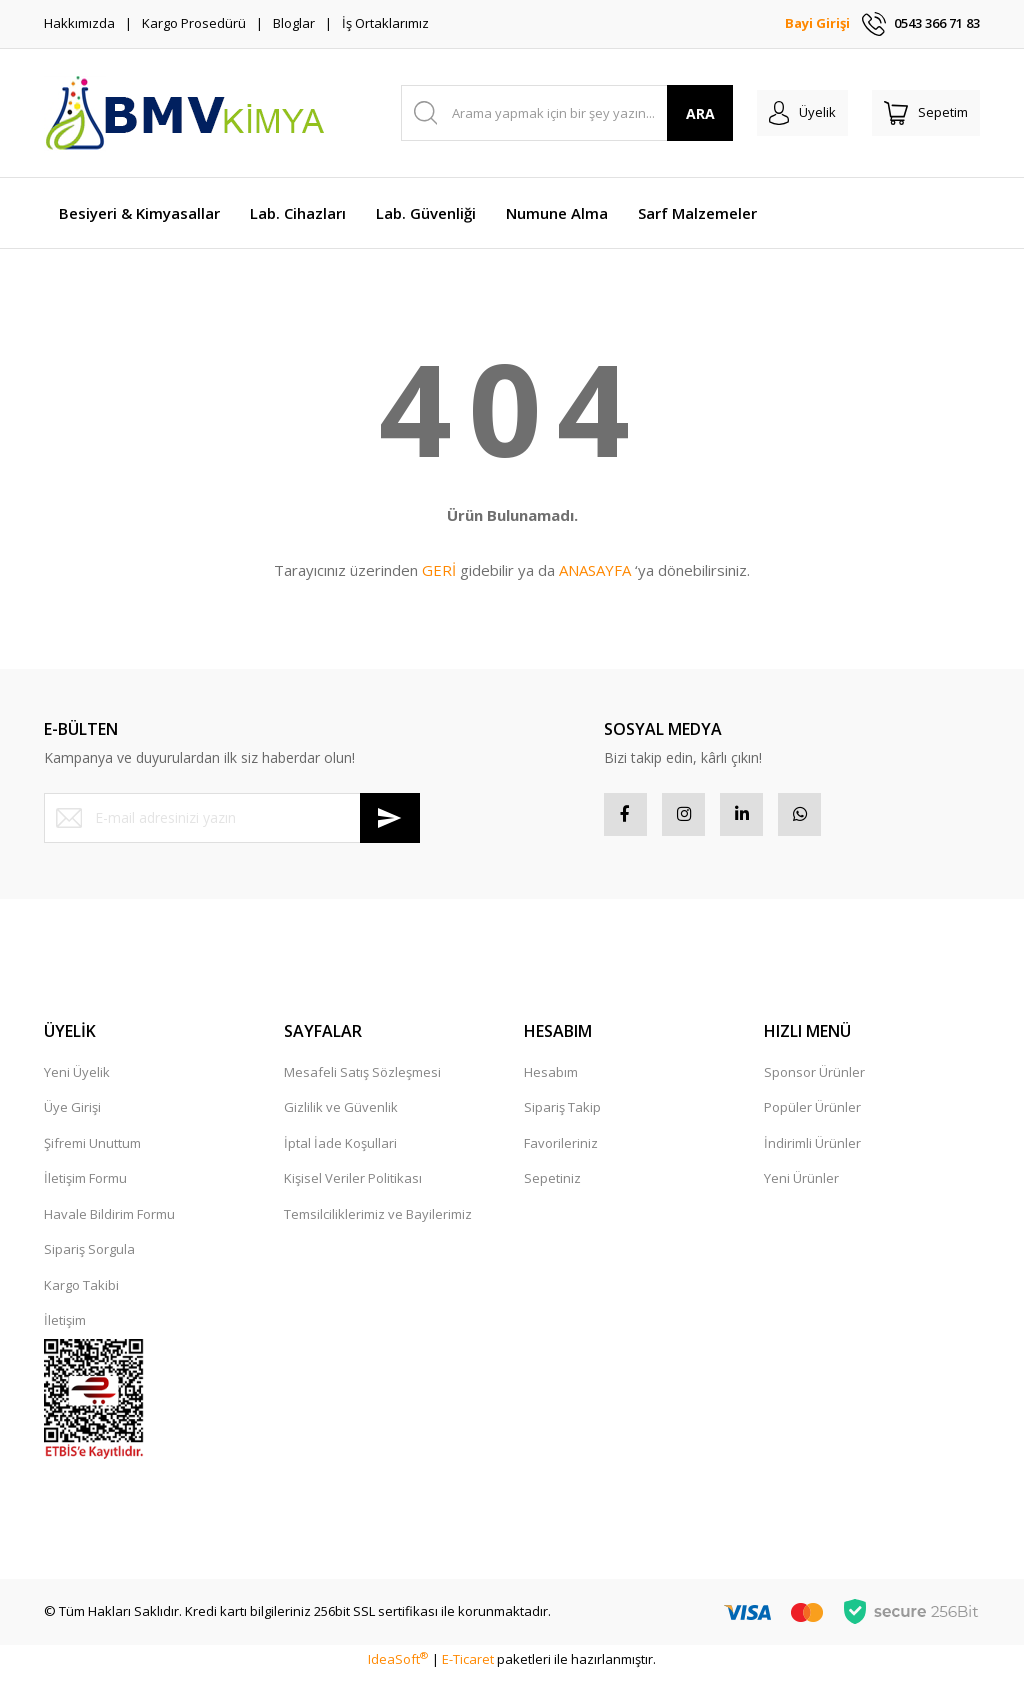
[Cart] (926, 113)
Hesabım (551, 1079)
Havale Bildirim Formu (109, 1221)
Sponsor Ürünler (814, 1079)
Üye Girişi (72, 1114)
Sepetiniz (552, 1185)
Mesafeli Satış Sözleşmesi (362, 1079)
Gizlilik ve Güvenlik (341, 1114)
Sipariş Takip (562, 1114)
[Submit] (390, 818)
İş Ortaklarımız (385, 23)
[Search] (567, 113)
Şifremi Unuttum (92, 1150)
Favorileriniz (561, 1150)
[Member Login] (802, 113)
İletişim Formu (85, 1185)
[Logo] (184, 113)
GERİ (439, 570)
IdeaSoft (398, 1666)
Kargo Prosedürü (194, 23)
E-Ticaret (468, 1666)
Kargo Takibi (81, 1292)
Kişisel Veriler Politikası (353, 1185)
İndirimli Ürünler (812, 1150)
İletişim (65, 1327)
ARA (700, 113)
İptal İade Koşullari (340, 1150)
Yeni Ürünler (801, 1185)
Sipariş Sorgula (89, 1256)
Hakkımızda (79, 23)
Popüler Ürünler (812, 1114)
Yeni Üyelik (77, 1079)
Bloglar (294, 23)
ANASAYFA (595, 570)
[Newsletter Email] (232, 818)
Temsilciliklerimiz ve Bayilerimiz (378, 1221)
